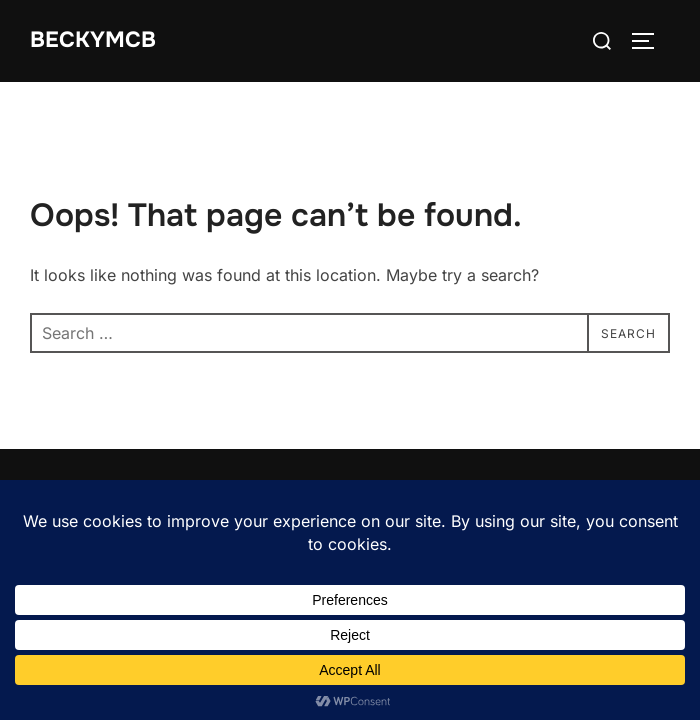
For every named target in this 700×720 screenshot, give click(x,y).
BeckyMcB (93, 40)
